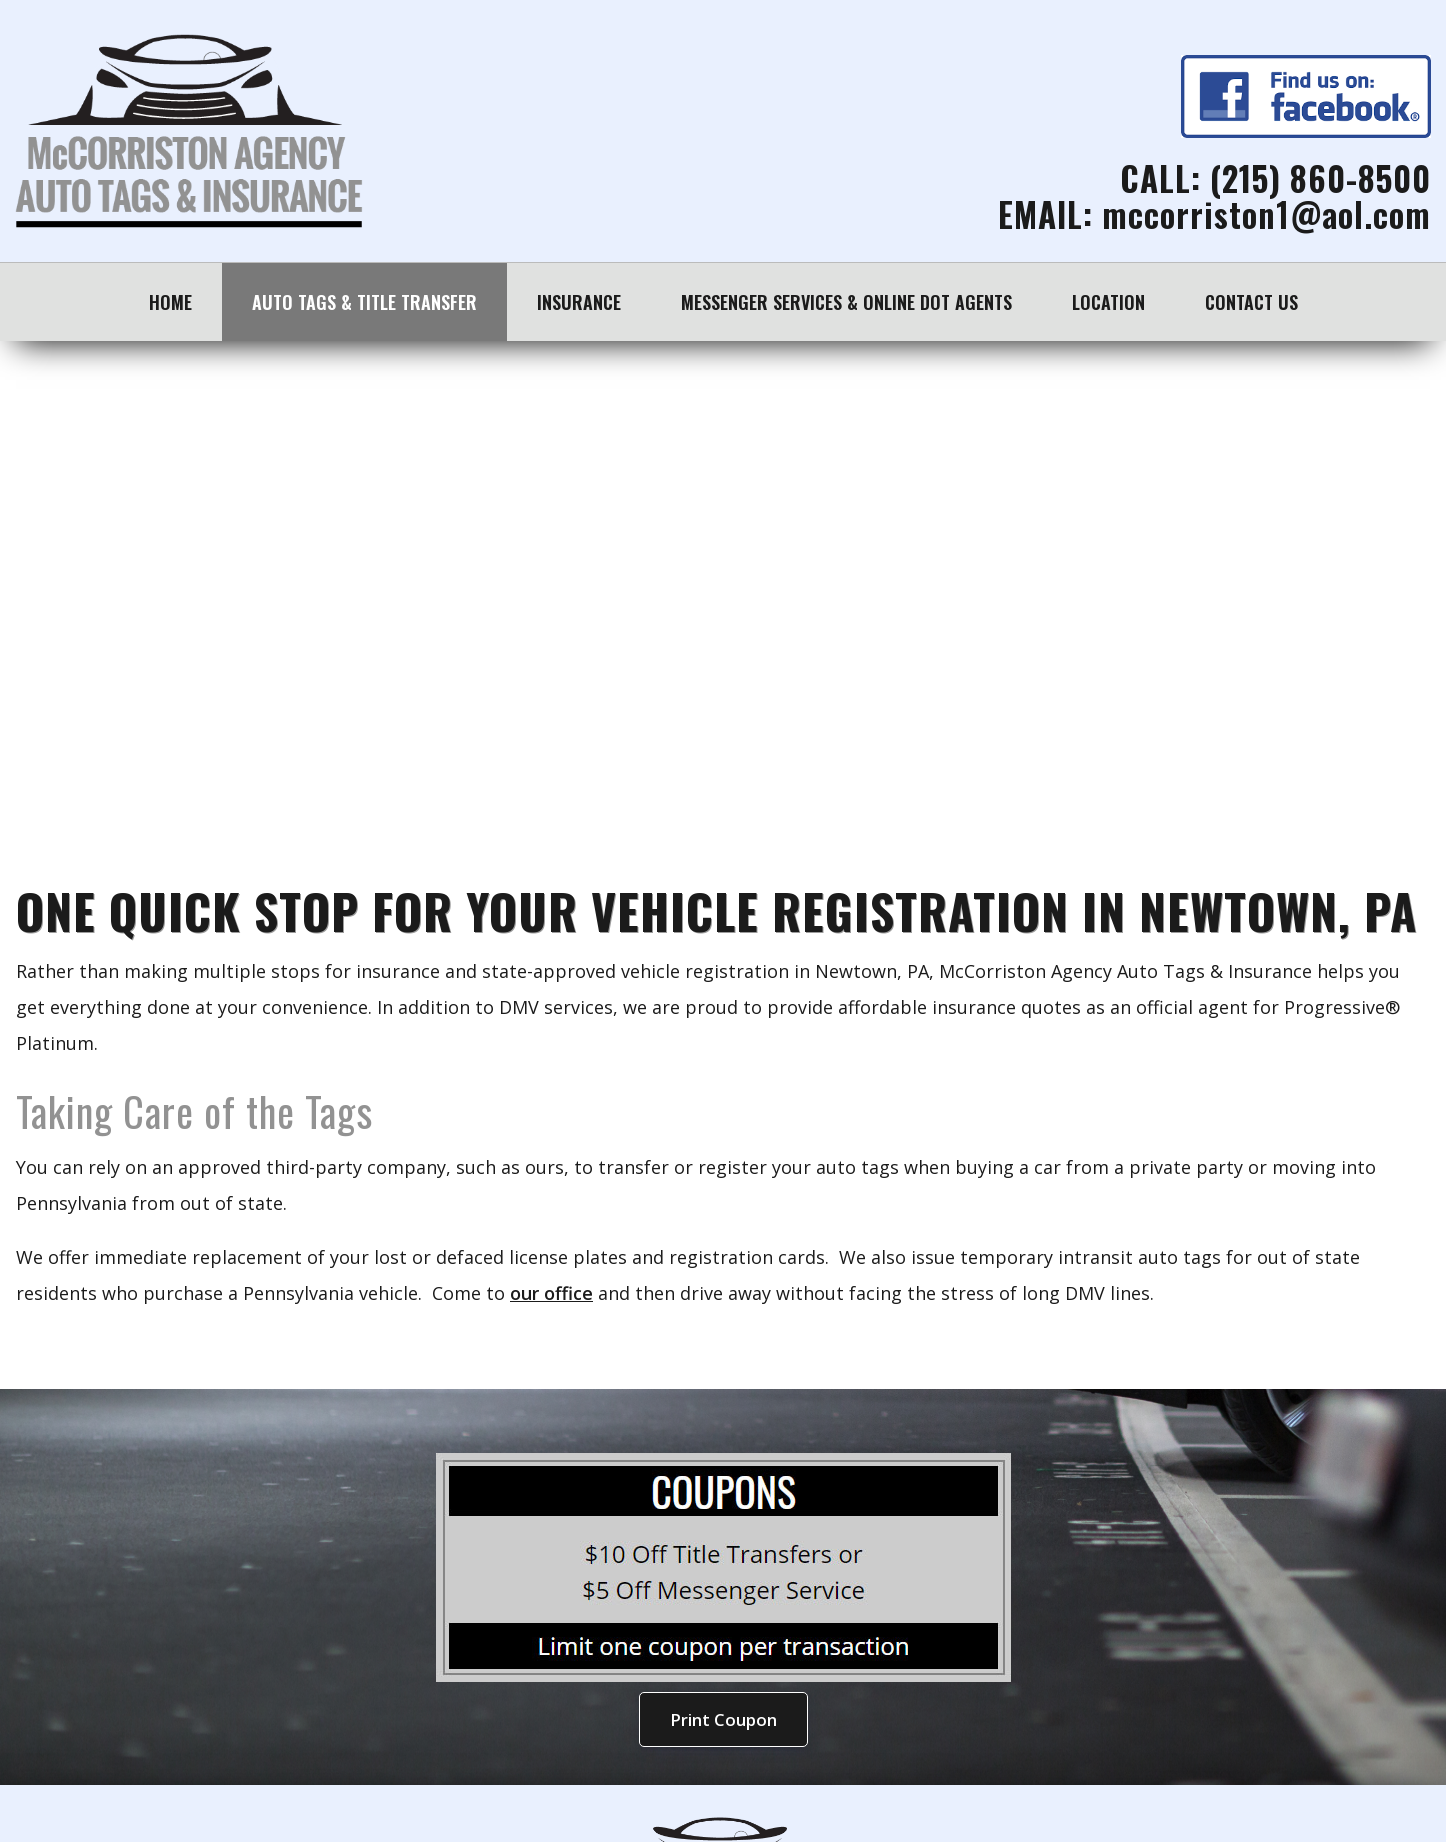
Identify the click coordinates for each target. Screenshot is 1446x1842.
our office (551, 1293)
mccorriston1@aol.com (1266, 214)
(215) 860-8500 (1320, 178)
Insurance (579, 302)
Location (1108, 302)
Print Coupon (723, 1719)
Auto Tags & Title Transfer (364, 302)
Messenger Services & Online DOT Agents (846, 302)
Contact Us (1251, 302)
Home (170, 302)
